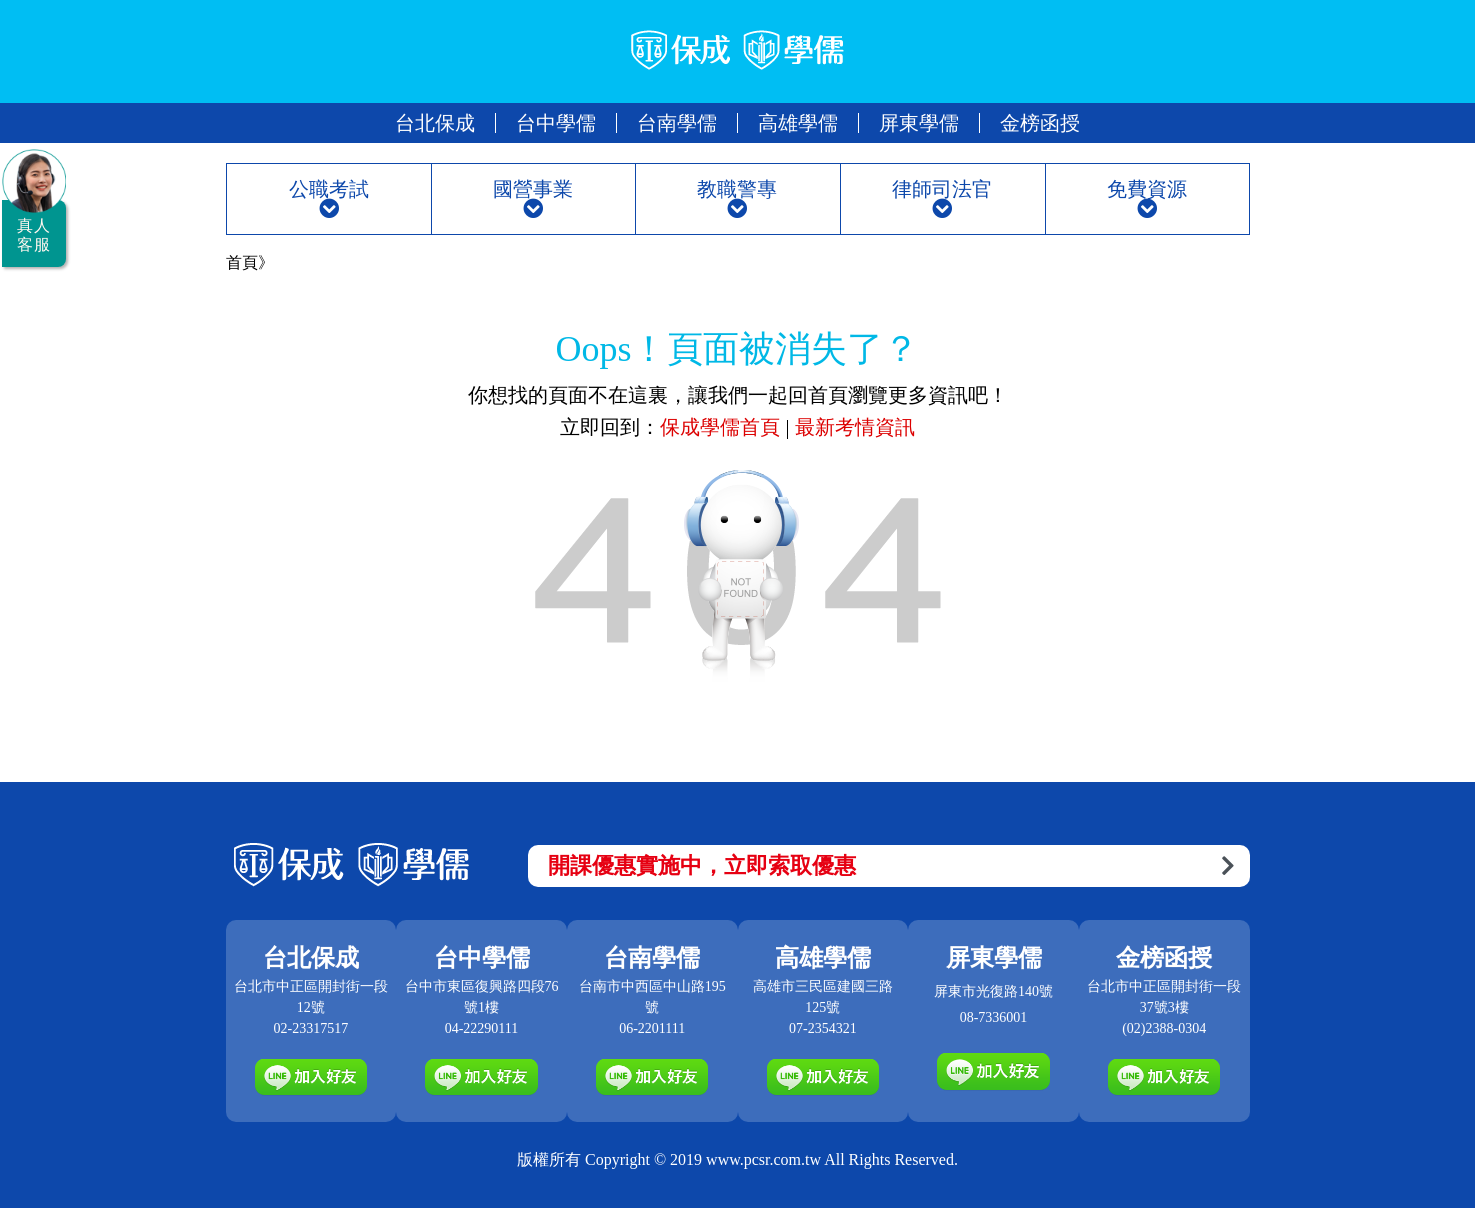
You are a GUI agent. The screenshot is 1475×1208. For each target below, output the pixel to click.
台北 (435, 123)
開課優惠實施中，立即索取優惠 (891, 865)
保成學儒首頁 (722, 427)
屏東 (919, 123)
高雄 (798, 123)
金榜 (1040, 123)
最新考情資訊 (855, 427)
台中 (556, 123)
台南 (677, 123)
